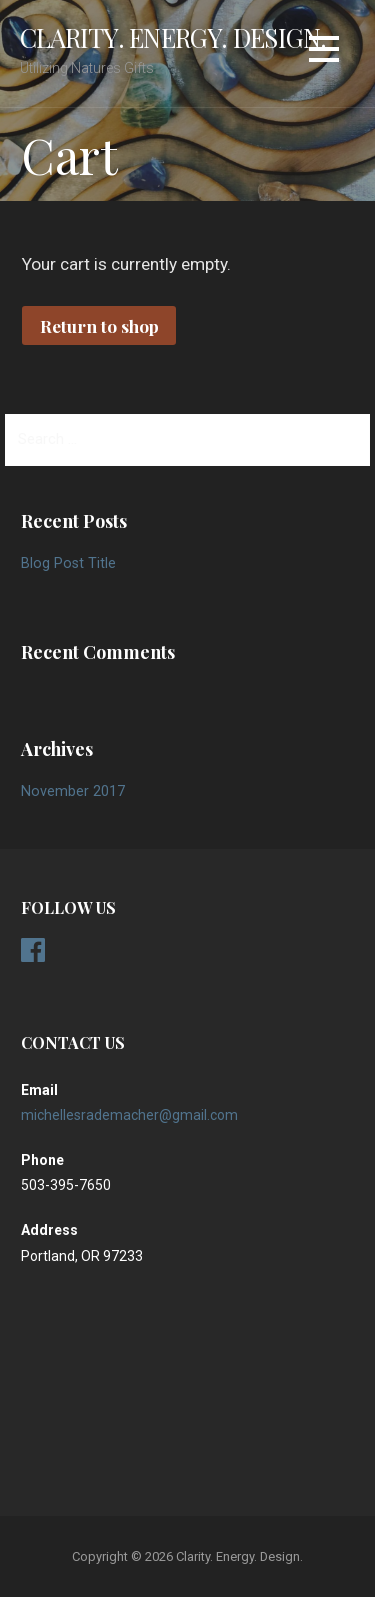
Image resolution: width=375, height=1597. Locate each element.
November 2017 (73, 791)
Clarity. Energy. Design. (173, 37)
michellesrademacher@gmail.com (129, 1115)
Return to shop (99, 325)
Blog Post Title (68, 563)
